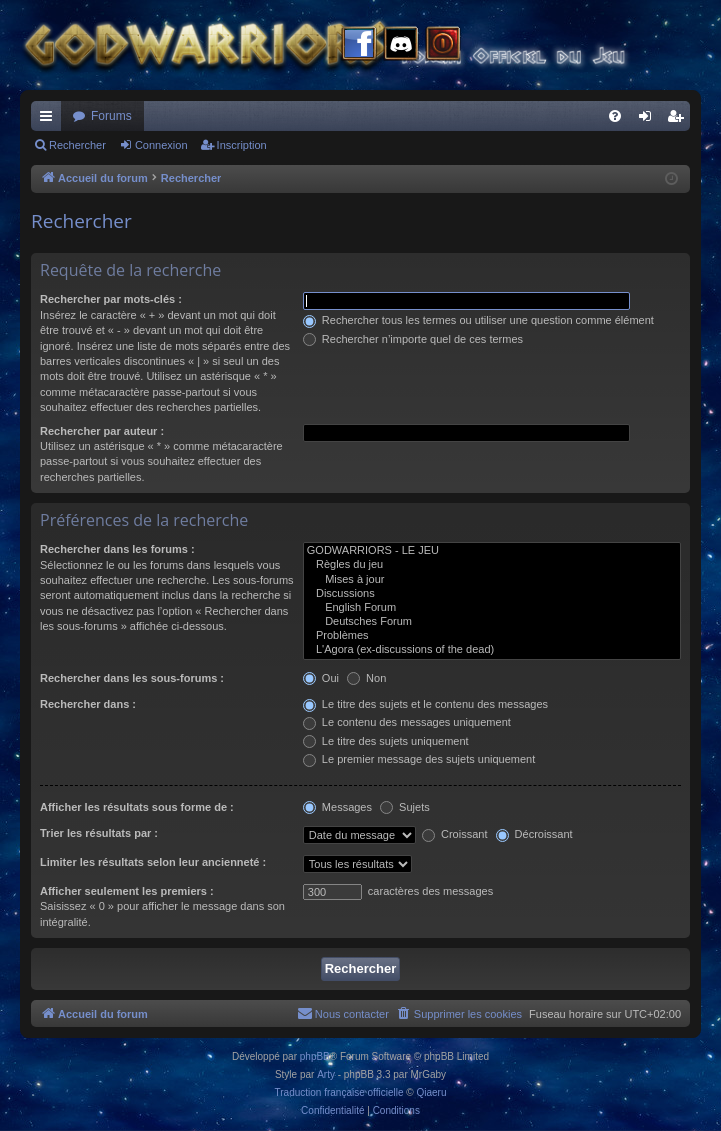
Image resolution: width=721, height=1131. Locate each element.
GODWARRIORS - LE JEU (492, 551)
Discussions (492, 594)
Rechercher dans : (88, 704)
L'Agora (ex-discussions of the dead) (492, 650)
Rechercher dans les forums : (117, 549)
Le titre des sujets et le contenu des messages (425, 704)
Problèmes (492, 636)
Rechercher (77, 145)
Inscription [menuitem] (679, 120)
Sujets (405, 807)
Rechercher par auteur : (102, 431)
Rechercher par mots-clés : (111, 299)
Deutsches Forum (492, 622)
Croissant (455, 834)
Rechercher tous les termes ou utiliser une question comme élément (478, 320)
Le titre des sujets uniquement (386, 741)
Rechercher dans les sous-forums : (132, 678)
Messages (337, 807)
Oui (321, 678)
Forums (111, 116)
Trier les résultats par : (99, 833)
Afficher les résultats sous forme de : (137, 807)
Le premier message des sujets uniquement (419, 759)
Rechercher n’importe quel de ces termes (413, 339)
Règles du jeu (492, 565)
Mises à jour (492, 580)
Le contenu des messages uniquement (407, 722)
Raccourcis (50, 120)
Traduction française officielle (339, 1092)
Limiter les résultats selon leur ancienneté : (153, 862)
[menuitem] (615, 116)
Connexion (161, 145)
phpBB (315, 1056)
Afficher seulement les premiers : (127, 891)
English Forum (492, 608)
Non (366, 678)
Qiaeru (431, 1092)
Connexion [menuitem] (649, 120)
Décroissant (534, 834)
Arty (326, 1074)
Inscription (242, 145)
